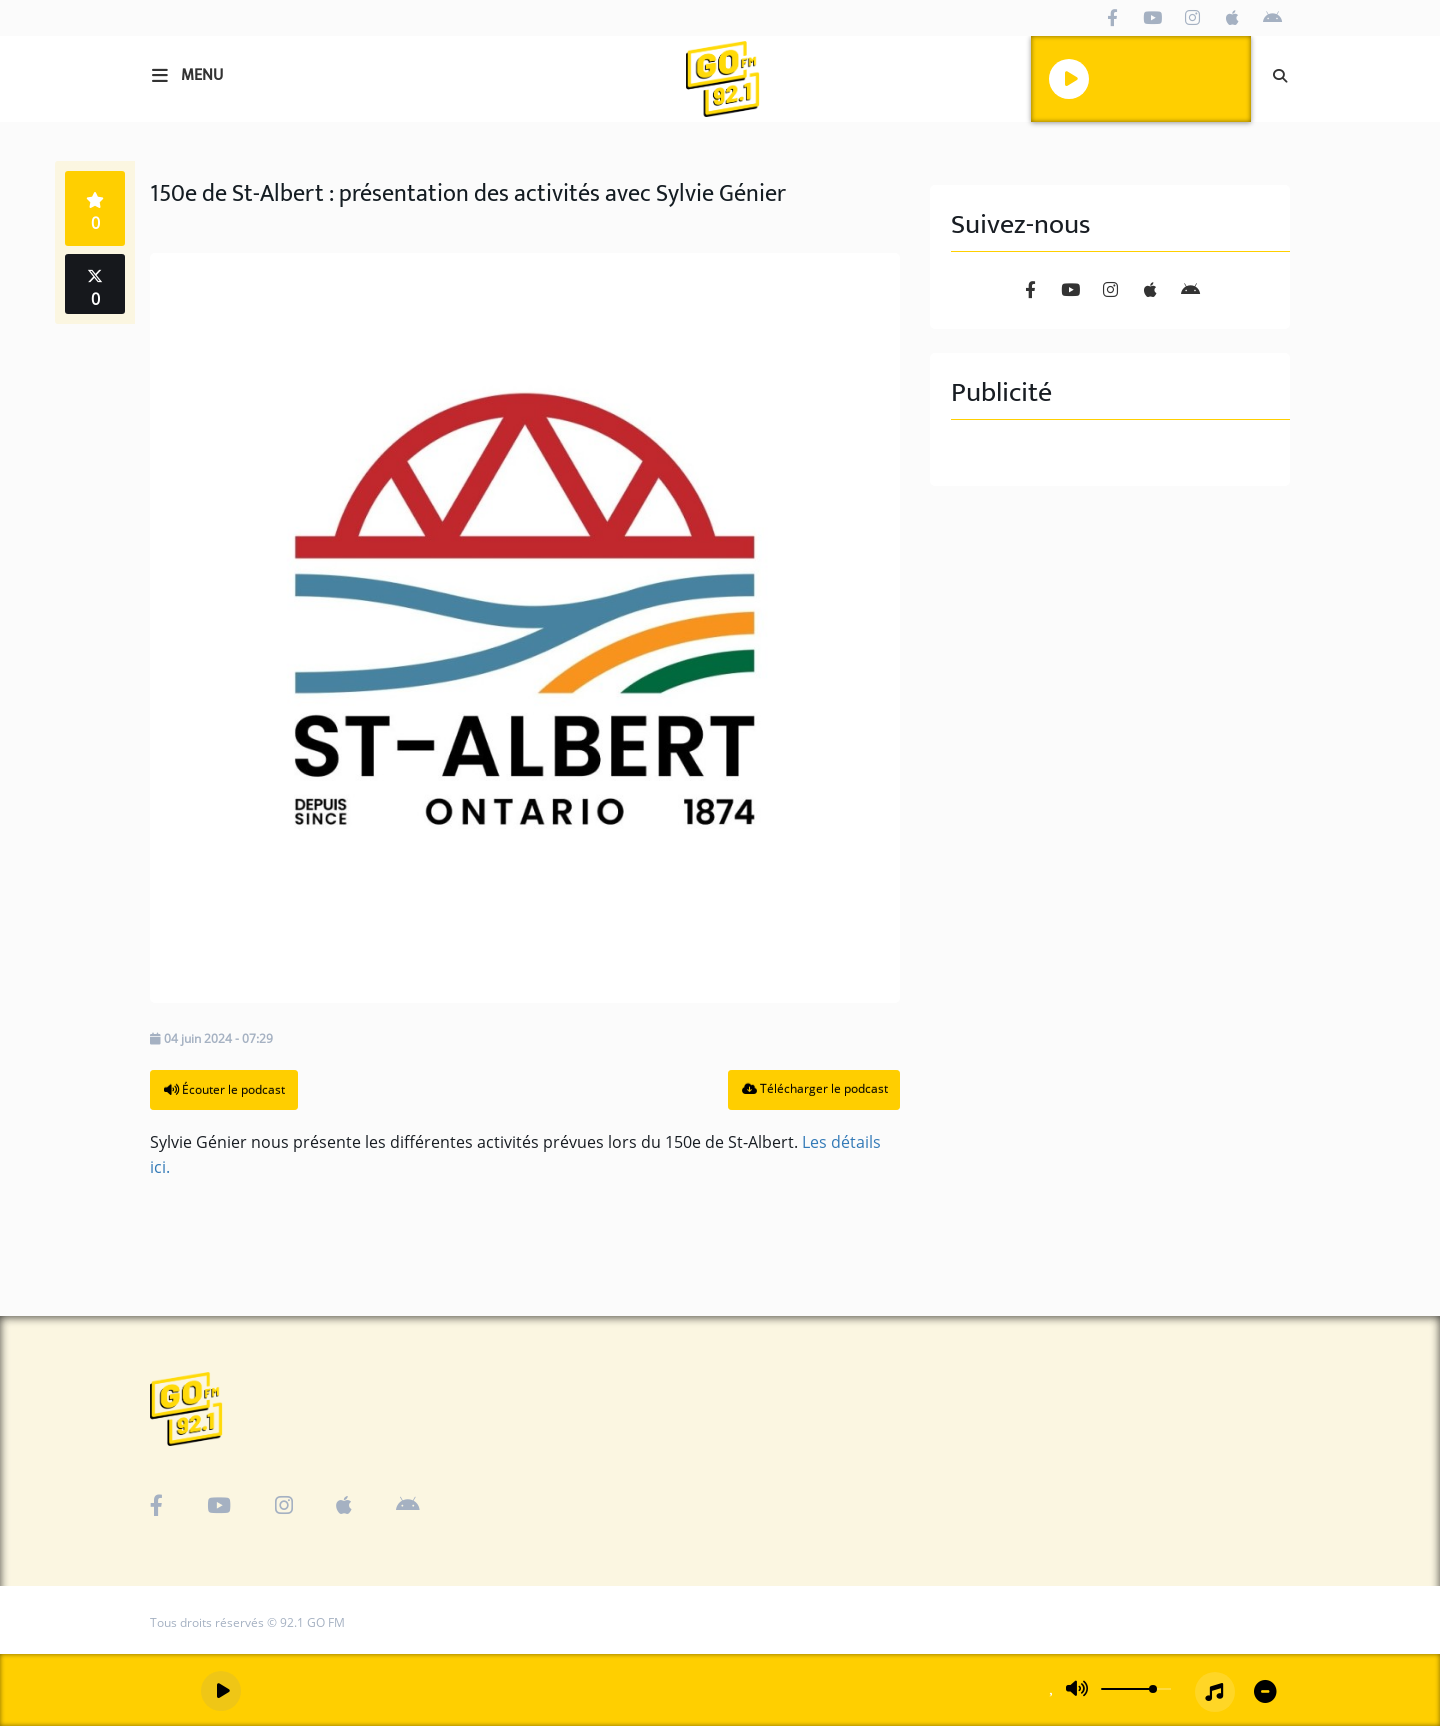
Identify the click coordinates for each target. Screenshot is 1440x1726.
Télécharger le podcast (815, 1088)
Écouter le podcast (224, 1089)
